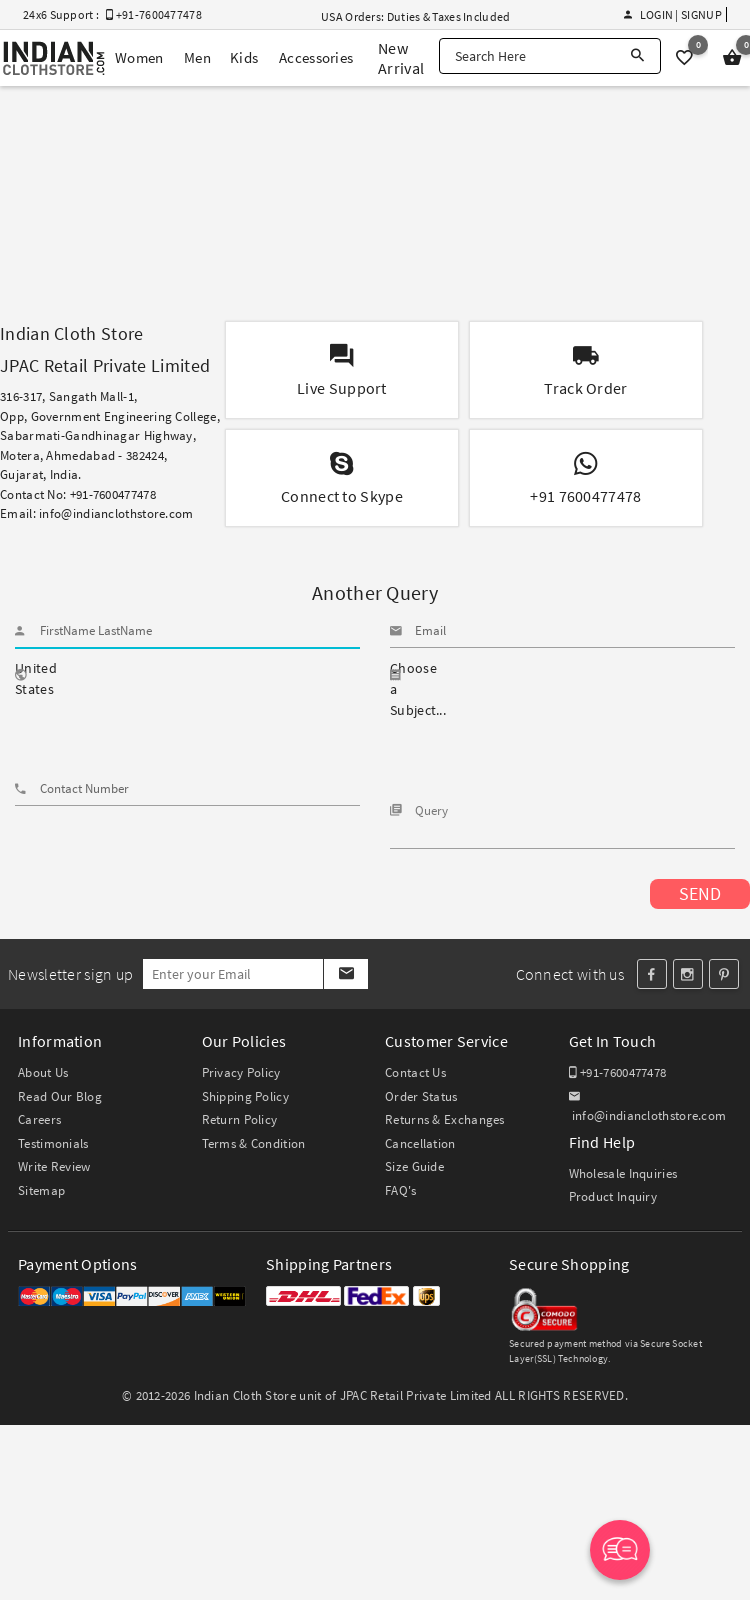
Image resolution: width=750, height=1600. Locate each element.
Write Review (54, 1166)
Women (139, 57)
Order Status (421, 1096)
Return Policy (240, 1119)
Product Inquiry (613, 1196)
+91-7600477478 (618, 1072)
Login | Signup (673, 14)
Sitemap (41, 1190)
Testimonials (53, 1143)
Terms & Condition (254, 1143)
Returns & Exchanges (445, 1119)
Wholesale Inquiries (623, 1173)
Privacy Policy (241, 1072)
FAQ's (401, 1190)
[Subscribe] (345, 974)
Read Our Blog (60, 1096)
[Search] (637, 56)
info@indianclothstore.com (116, 513)
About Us (43, 1072)
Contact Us (415, 1072)
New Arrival (401, 58)
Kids (244, 57)
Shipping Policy (246, 1096)
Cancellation (420, 1143)
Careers (39, 1119)
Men (197, 57)
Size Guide (414, 1166)
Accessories (316, 57)
